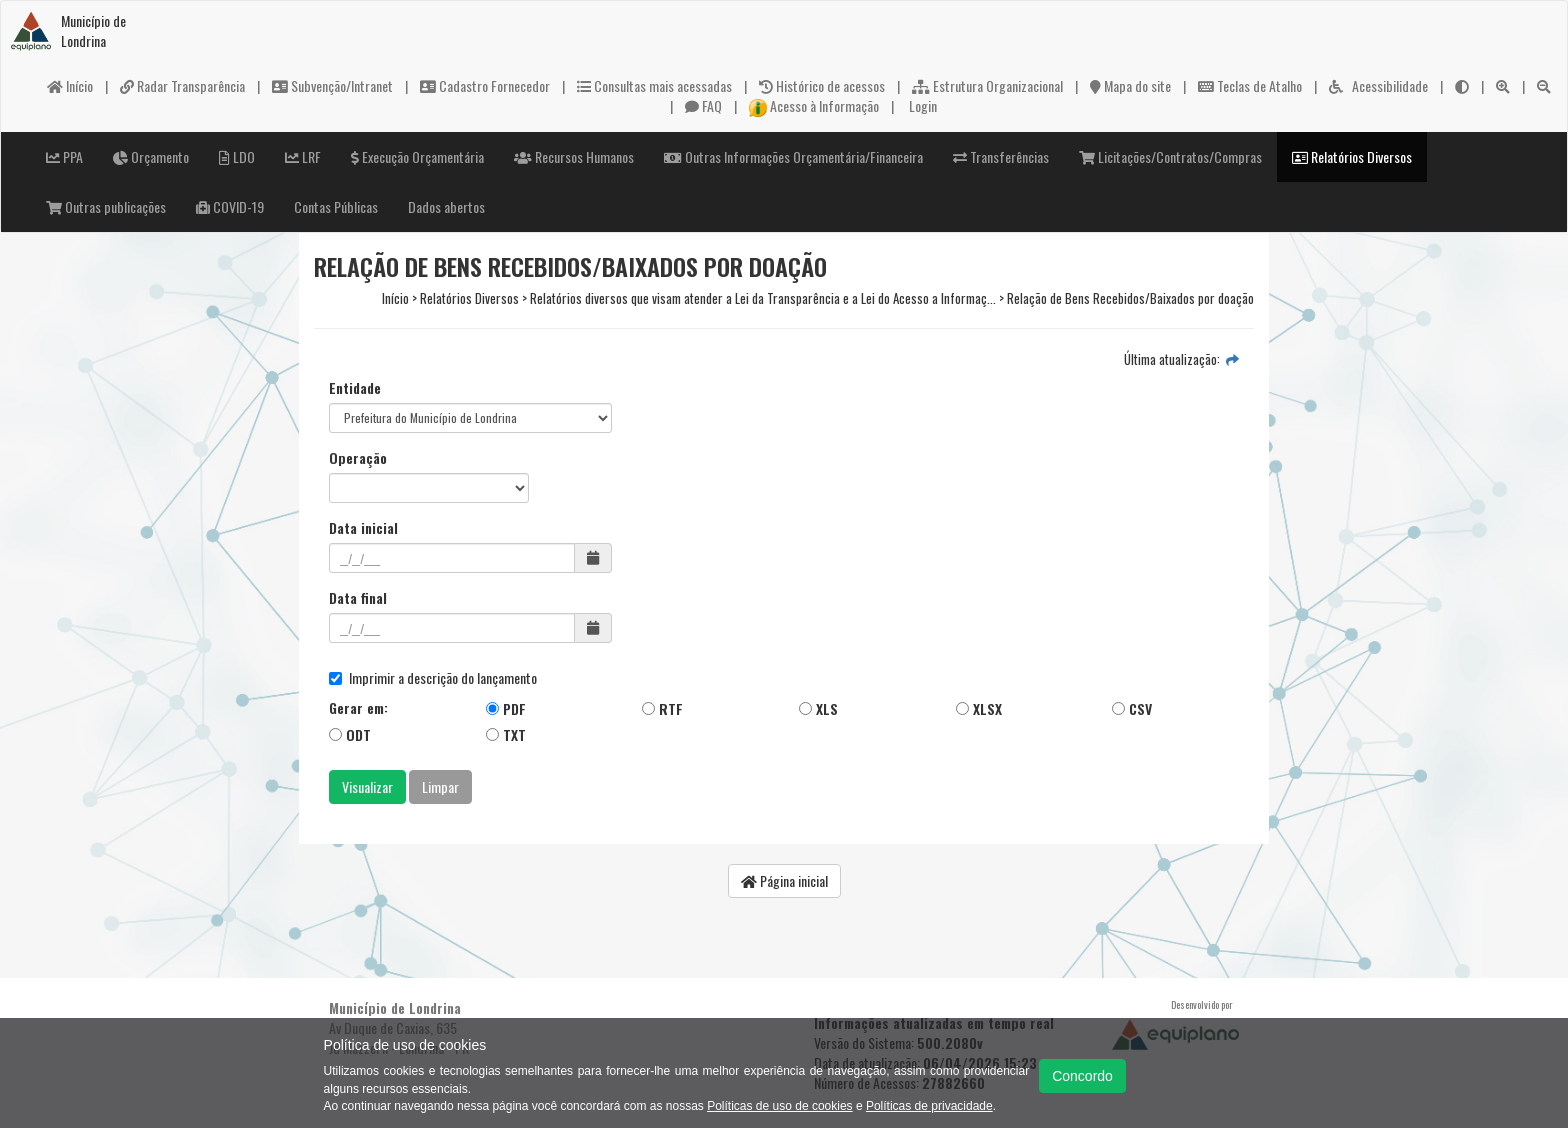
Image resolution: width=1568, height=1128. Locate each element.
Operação (358, 458)
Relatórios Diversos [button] (1352, 156)
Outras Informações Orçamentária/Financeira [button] (793, 156)
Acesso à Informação (814, 105)
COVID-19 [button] (230, 206)
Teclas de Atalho (1250, 85)
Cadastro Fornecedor (485, 85)
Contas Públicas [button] (336, 206)
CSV (1132, 708)
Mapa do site (1130, 85)
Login (921, 105)
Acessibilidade (1378, 85)
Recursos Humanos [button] (574, 156)
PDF (506, 708)
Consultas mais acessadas (654, 85)
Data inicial (363, 528)
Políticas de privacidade (929, 1106)
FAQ (703, 105)
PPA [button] (64, 156)
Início (70, 85)
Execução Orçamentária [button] (417, 156)
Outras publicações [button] (106, 206)
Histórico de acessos (822, 85)
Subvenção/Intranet (332, 85)
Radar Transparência (182, 85)
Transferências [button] (1001, 156)
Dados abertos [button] (446, 206)
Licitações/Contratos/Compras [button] (1170, 156)
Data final (358, 598)
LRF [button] (303, 156)
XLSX (979, 708)
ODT (350, 734)
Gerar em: (358, 708)
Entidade (355, 388)
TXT (506, 734)
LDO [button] (237, 156)
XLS (818, 708)
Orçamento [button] (151, 156)
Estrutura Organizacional (987, 85)
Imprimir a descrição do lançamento (433, 678)
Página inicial (784, 880)
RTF (662, 708)
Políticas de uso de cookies (779, 1106)
